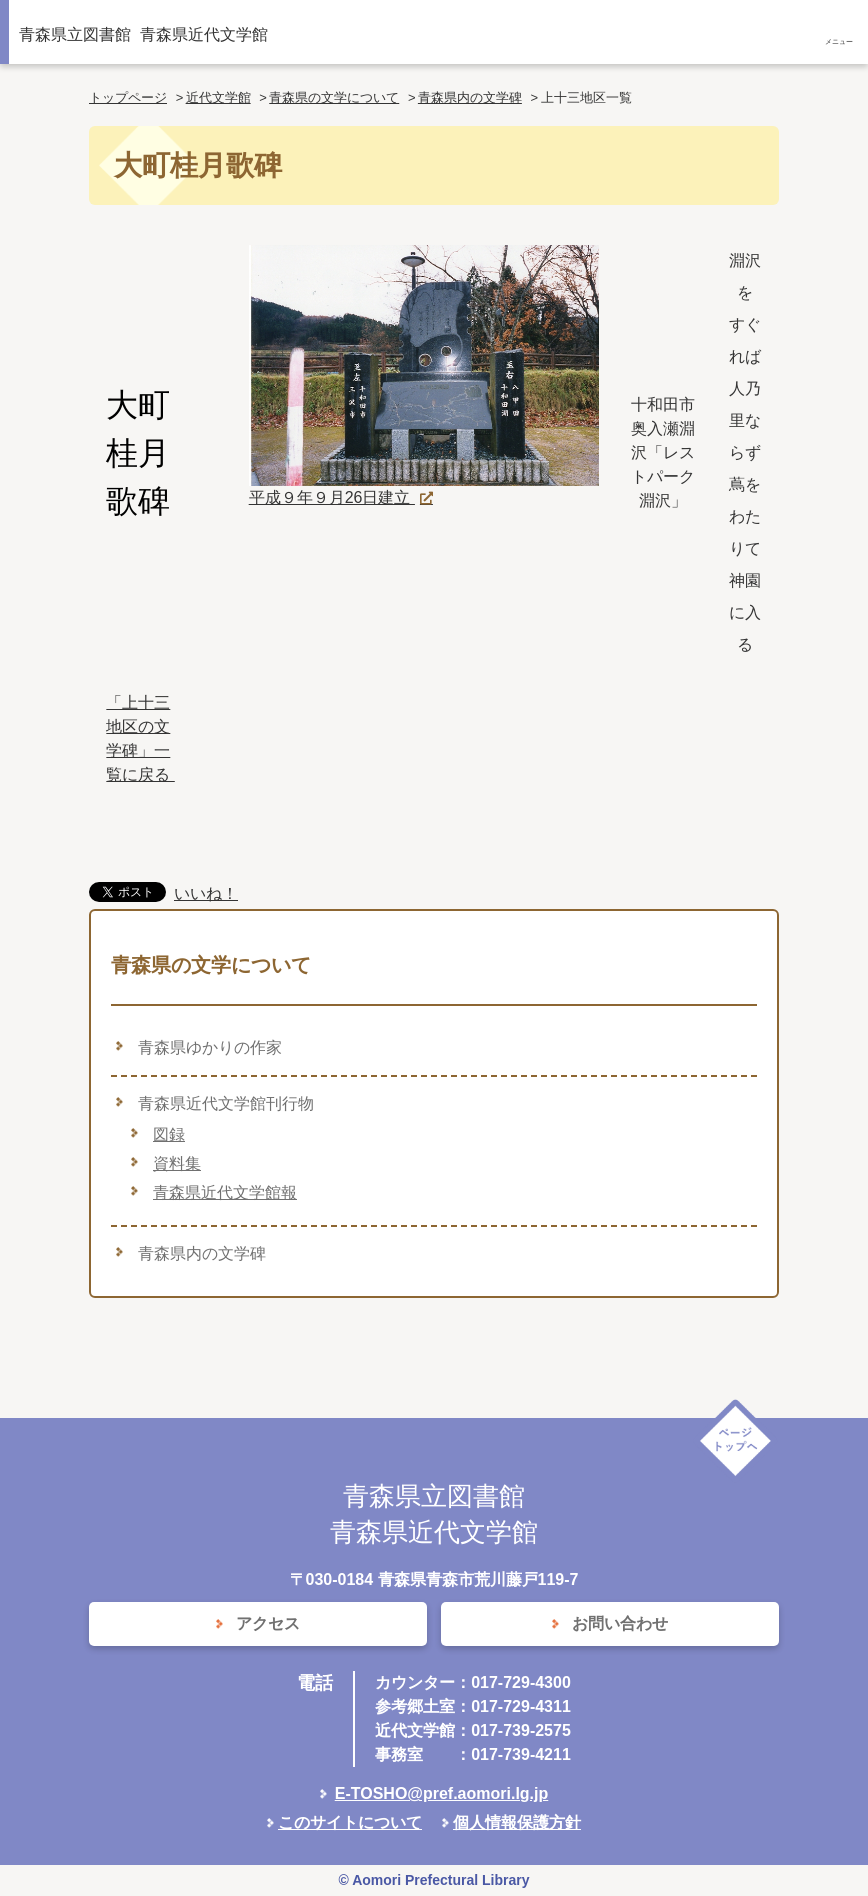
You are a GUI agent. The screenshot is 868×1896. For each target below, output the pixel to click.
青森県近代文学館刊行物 (226, 1103)
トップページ (128, 97)
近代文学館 (218, 97)
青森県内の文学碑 (470, 97)
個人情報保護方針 (517, 1822)
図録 (169, 1134)
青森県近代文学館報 (225, 1192)
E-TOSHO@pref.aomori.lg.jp (442, 1793)
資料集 (177, 1163)
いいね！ (206, 893)
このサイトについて (350, 1822)
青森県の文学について (334, 97)
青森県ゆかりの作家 (210, 1047)
